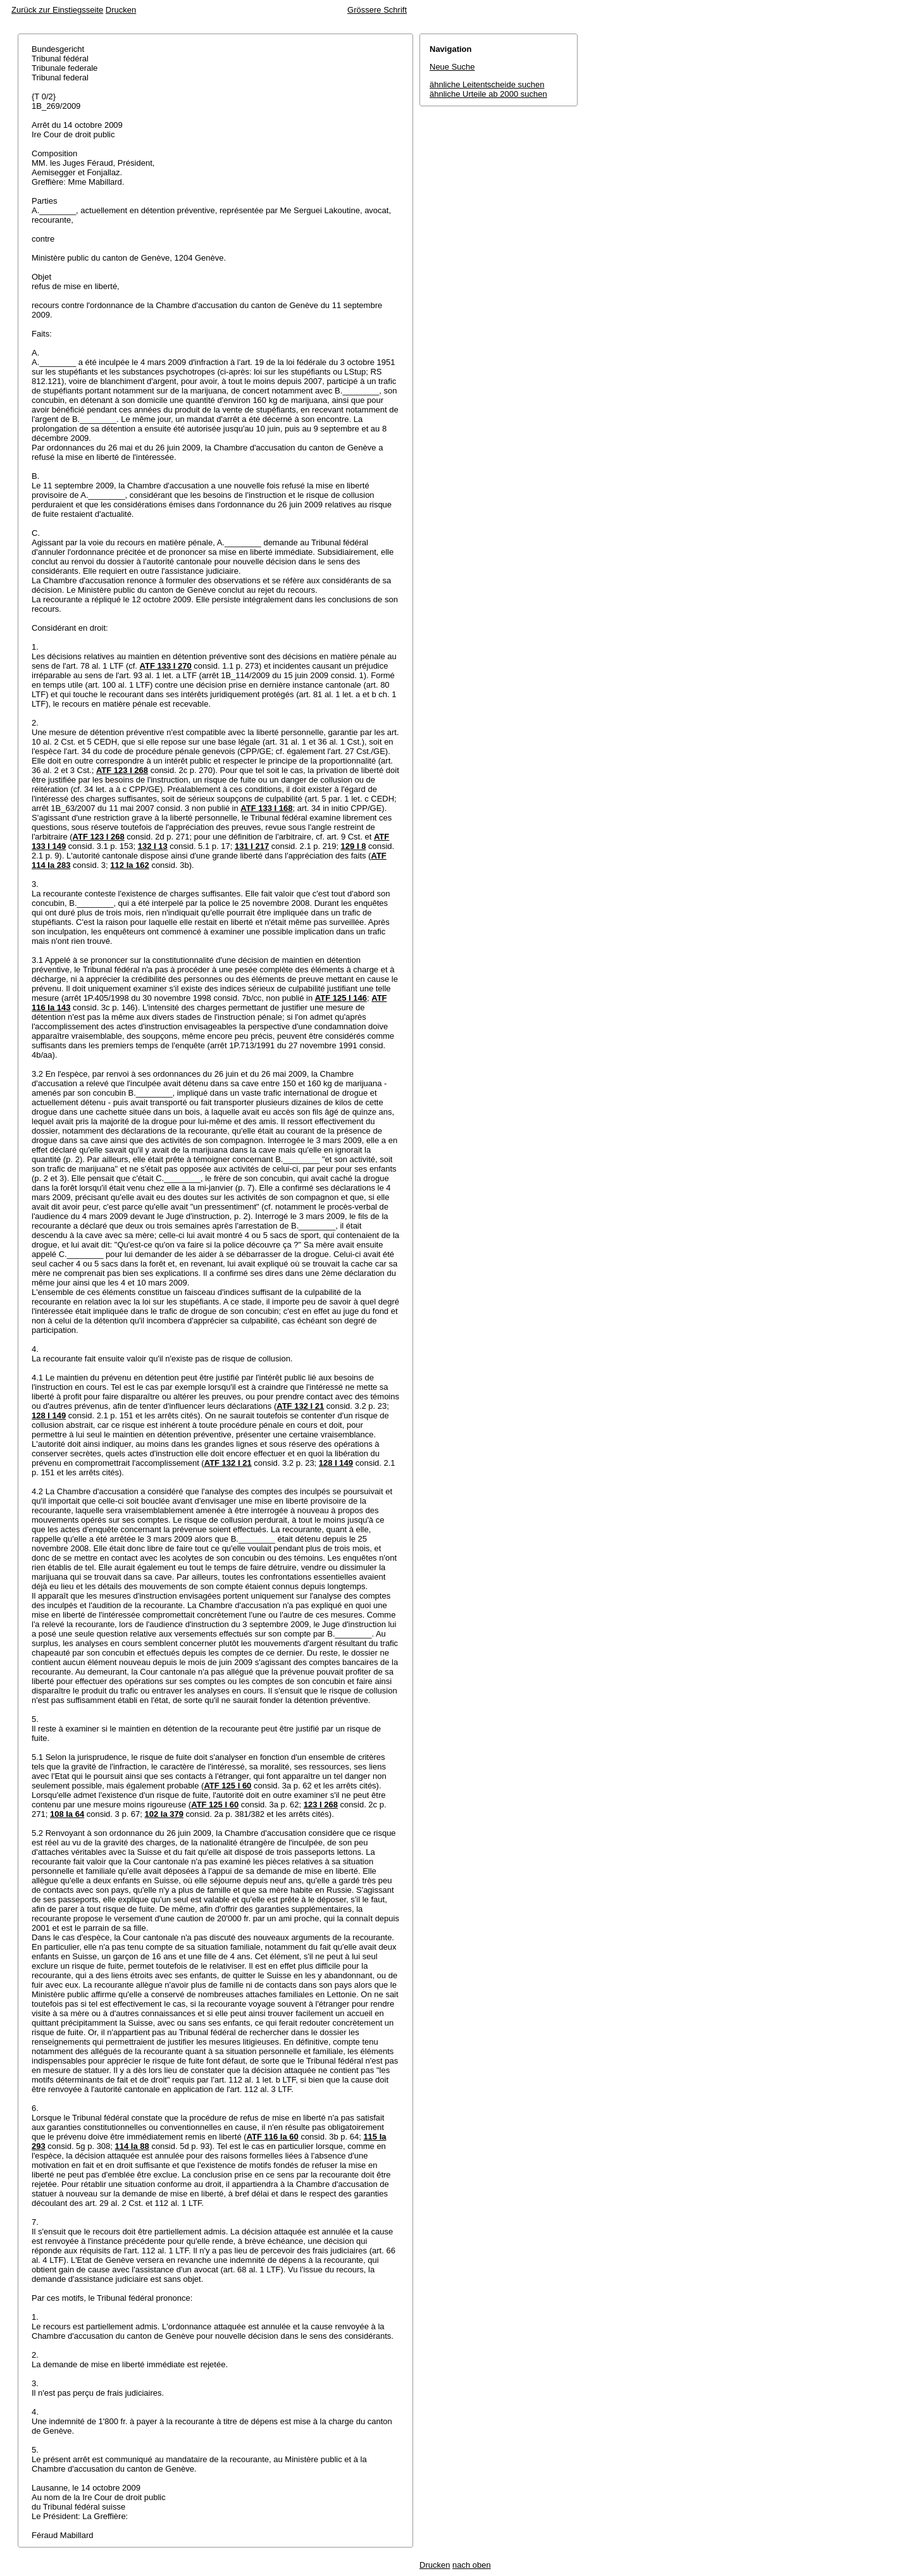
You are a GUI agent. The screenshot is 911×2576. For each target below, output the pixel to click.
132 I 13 (153, 846)
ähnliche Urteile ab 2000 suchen (488, 94)
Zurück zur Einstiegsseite (57, 10)
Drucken (121, 10)
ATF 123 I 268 (122, 770)
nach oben (471, 2565)
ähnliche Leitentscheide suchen (487, 84)
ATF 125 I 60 (227, 1785)
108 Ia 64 (67, 1814)
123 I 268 (321, 1804)
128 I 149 (49, 1415)
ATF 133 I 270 (166, 666)
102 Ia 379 (164, 1814)
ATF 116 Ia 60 (273, 2136)
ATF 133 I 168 (266, 808)
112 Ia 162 (129, 865)
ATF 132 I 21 (300, 1406)
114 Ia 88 (132, 2146)
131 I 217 (252, 846)
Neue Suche (452, 66)
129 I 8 (353, 846)
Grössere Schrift (377, 10)
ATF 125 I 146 (341, 998)
